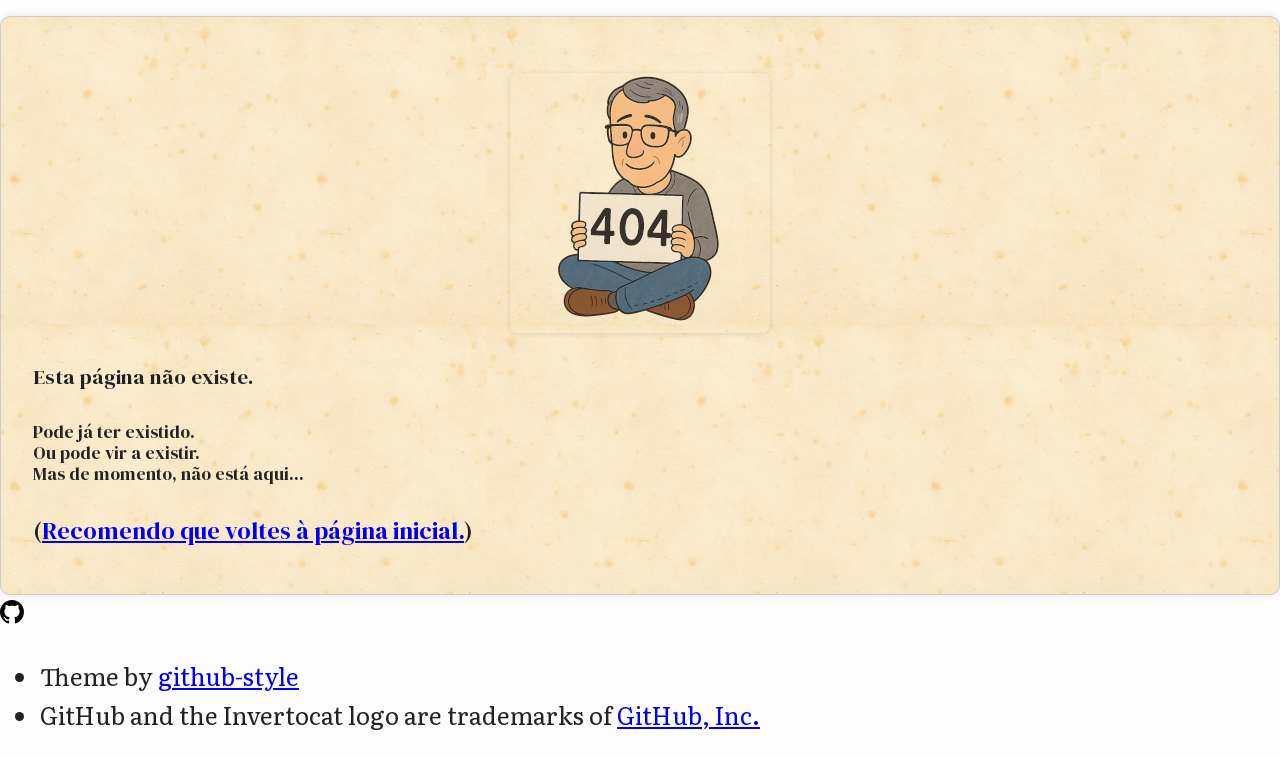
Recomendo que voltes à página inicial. (253, 530)
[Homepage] (12, 613)
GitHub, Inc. (688, 714)
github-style (228, 675)
